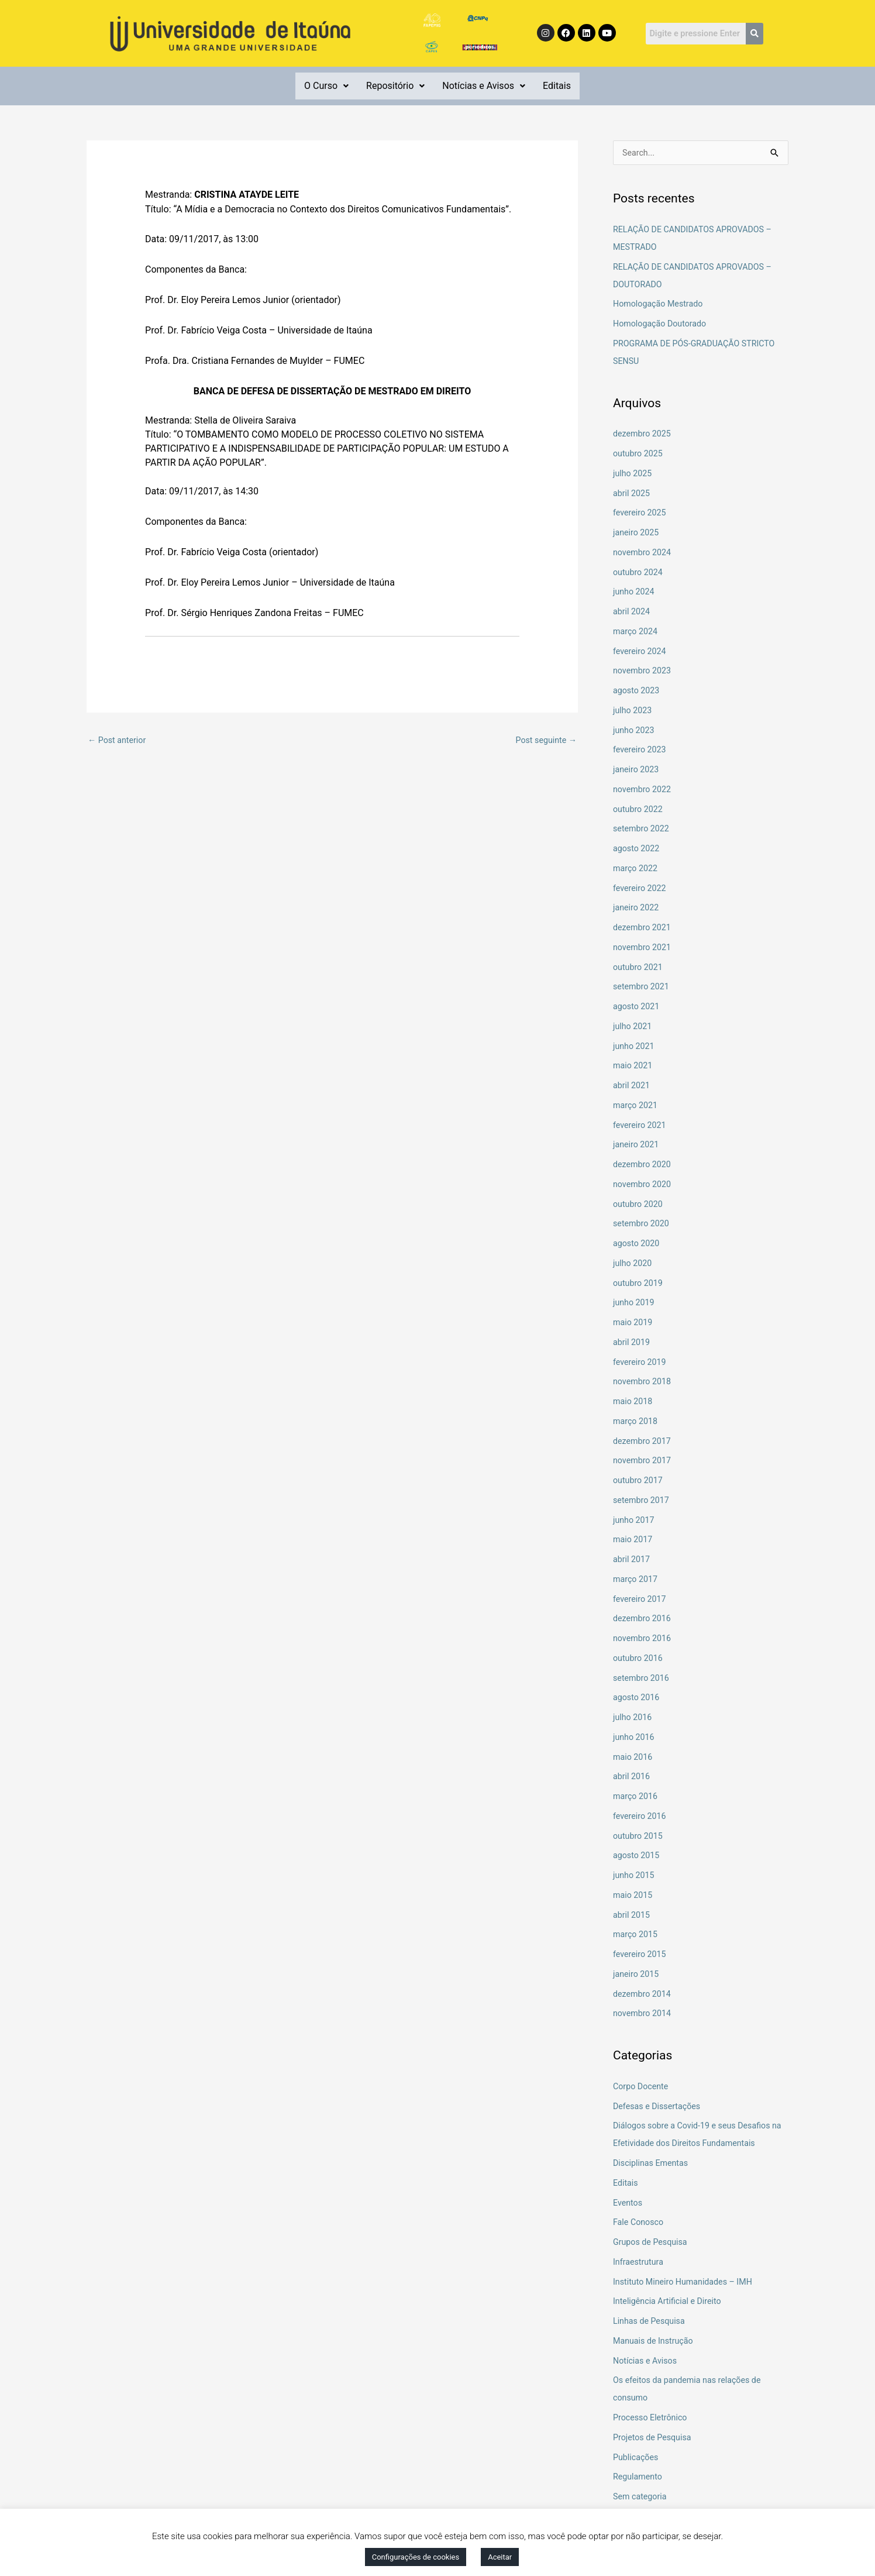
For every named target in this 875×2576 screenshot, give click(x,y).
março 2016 (636, 1797)
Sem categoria (641, 2497)
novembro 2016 (643, 1639)
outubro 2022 (639, 810)
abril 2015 (632, 1916)
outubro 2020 (639, 1205)
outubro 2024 (639, 573)
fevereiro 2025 (641, 513)
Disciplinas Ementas (652, 2164)
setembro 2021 (642, 987)
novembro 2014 (643, 2014)
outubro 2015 (639, 1837)
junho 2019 (634, 1303)
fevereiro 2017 (641, 1600)
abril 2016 (632, 1777)
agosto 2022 (637, 849)
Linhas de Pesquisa (650, 2322)
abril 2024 (632, 612)
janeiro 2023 (637, 770)
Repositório (395, 85)
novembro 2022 (643, 790)
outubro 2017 (639, 1481)
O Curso (326, 85)
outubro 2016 (639, 1659)
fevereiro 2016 (641, 1817)
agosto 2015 (637, 1856)
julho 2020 (633, 1264)
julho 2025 (633, 474)
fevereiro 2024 (641, 652)
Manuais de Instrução (655, 2342)
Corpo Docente (642, 2087)
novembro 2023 (643, 671)
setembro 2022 (642, 829)
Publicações (637, 2458)
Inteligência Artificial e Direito (670, 2302)
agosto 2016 (637, 1698)
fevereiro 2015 (641, 1955)
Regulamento (638, 2477)
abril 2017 (632, 1560)
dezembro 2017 (643, 1442)
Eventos (628, 2204)
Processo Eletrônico (652, 2418)
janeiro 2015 (637, 1975)
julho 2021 (633, 1027)
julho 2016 (633, 1718)
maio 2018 (633, 1402)
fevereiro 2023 (641, 750)
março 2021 (636, 1106)
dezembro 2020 (643, 1165)
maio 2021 (633, 1066)
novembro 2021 (643, 948)
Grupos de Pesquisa (652, 2243)
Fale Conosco (639, 2223)
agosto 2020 (637, 1244)
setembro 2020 (642, 1224)
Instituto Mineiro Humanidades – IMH (686, 2283)
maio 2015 (633, 1896)
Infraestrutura (639, 2263)
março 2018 (636, 1422)
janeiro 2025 (637, 533)
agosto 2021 (637, 1007)
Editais (557, 85)
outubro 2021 (639, 968)
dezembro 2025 (643, 434)
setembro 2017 (642, 1501)
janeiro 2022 (637, 908)
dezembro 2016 (643, 1619)
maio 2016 (633, 1758)
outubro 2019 (639, 1284)
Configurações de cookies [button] (415, 2557)
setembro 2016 (642, 1679)
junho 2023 (634, 731)
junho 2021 (634, 1047)
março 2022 (636, 869)
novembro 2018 (643, 1382)
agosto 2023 (637, 691)
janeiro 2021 (637, 1145)
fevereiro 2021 (641, 1126)
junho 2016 (634, 1738)
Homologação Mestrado (660, 305)
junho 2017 (634, 1521)
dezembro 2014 (643, 1995)
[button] (326, 86)
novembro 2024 (643, 553)
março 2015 (636, 1935)
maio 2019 (633, 1323)
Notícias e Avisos (483, 85)
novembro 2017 (643, 1461)
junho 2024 (634, 592)
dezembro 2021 (643, 928)
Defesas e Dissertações (659, 2107)
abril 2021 (632, 1086)
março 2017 (636, 1580)
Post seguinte (544, 740)
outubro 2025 (639, 454)
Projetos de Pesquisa (654, 2438)
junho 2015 (634, 1876)
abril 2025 (632, 494)
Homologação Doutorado (662, 324)
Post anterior (118, 740)
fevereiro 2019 (641, 1363)
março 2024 (636, 632)
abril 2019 (632, 1343)
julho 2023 (633, 711)
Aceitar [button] (500, 2557)
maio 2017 (633, 1540)
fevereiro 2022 (641, 889)
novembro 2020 (643, 1185)
